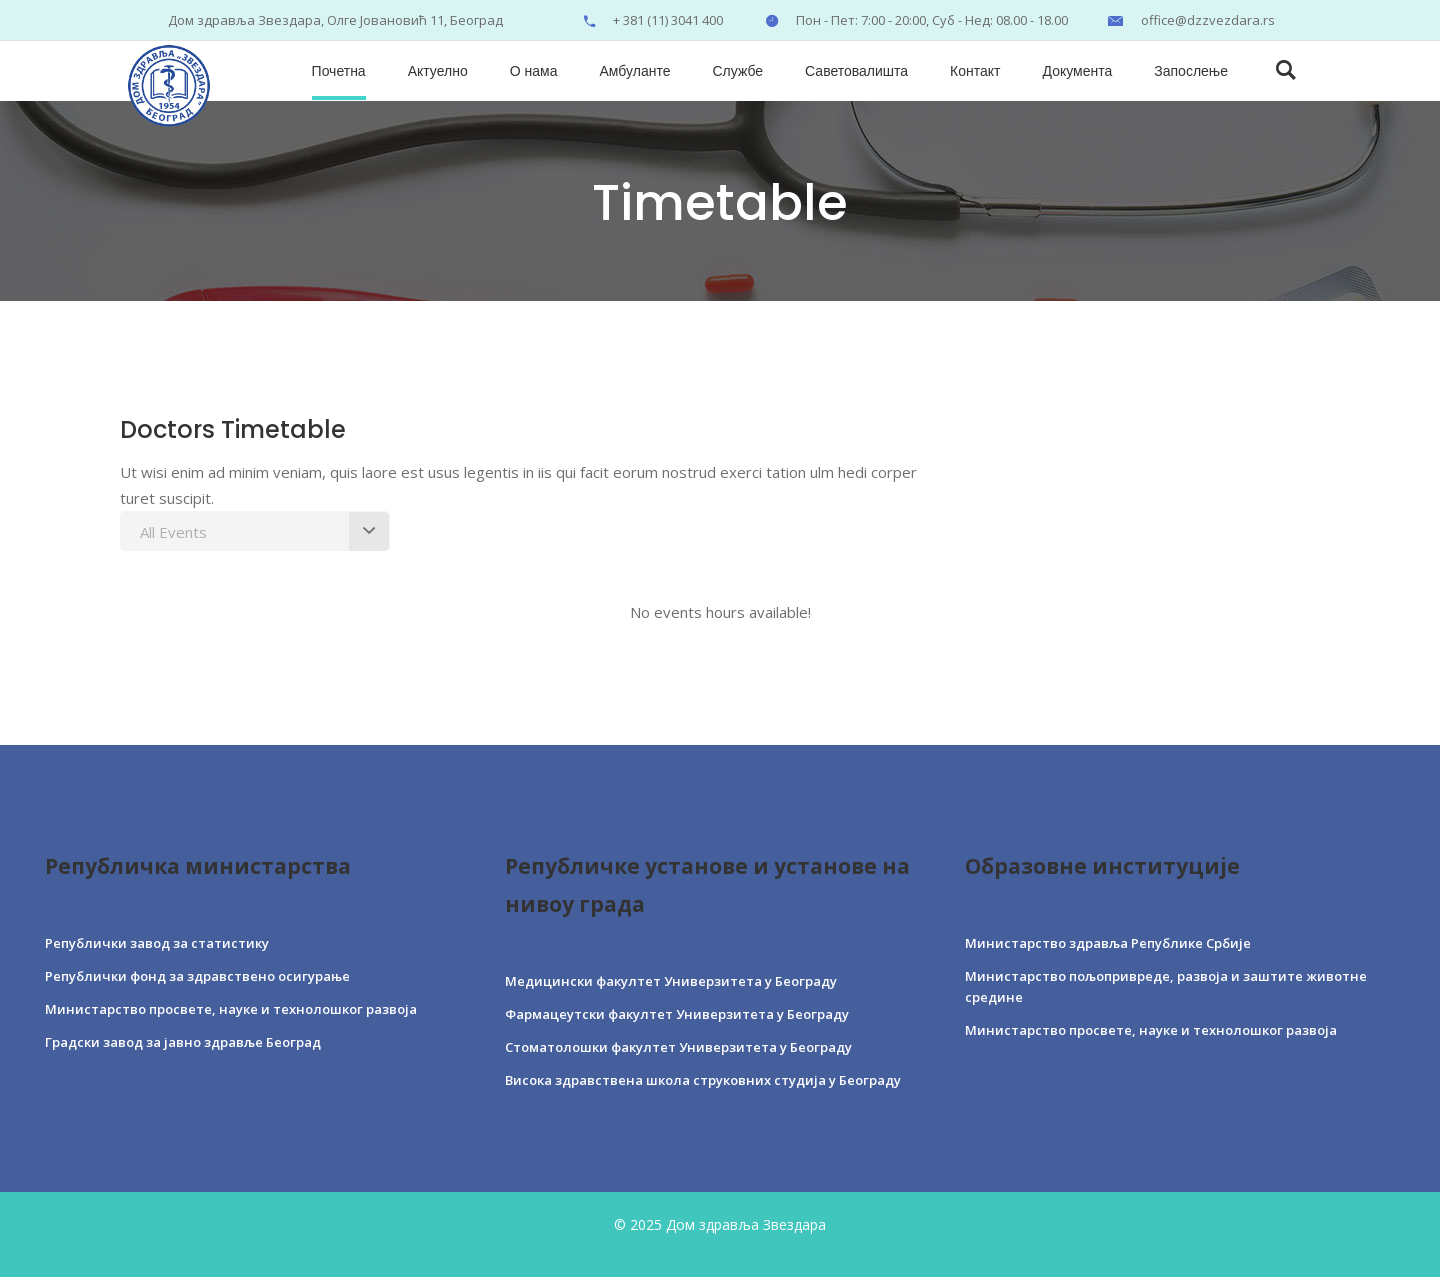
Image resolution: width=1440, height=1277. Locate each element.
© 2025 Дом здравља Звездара (720, 1224)
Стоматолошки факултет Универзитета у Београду (678, 1047)
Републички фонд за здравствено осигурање (197, 976)
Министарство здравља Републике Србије (1108, 943)
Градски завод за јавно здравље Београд (183, 1042)
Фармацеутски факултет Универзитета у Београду (677, 1014)
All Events (173, 532)
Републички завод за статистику (157, 943)
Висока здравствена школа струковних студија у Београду (703, 1080)
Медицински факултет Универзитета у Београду (671, 981)
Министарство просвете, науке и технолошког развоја (231, 1009)
